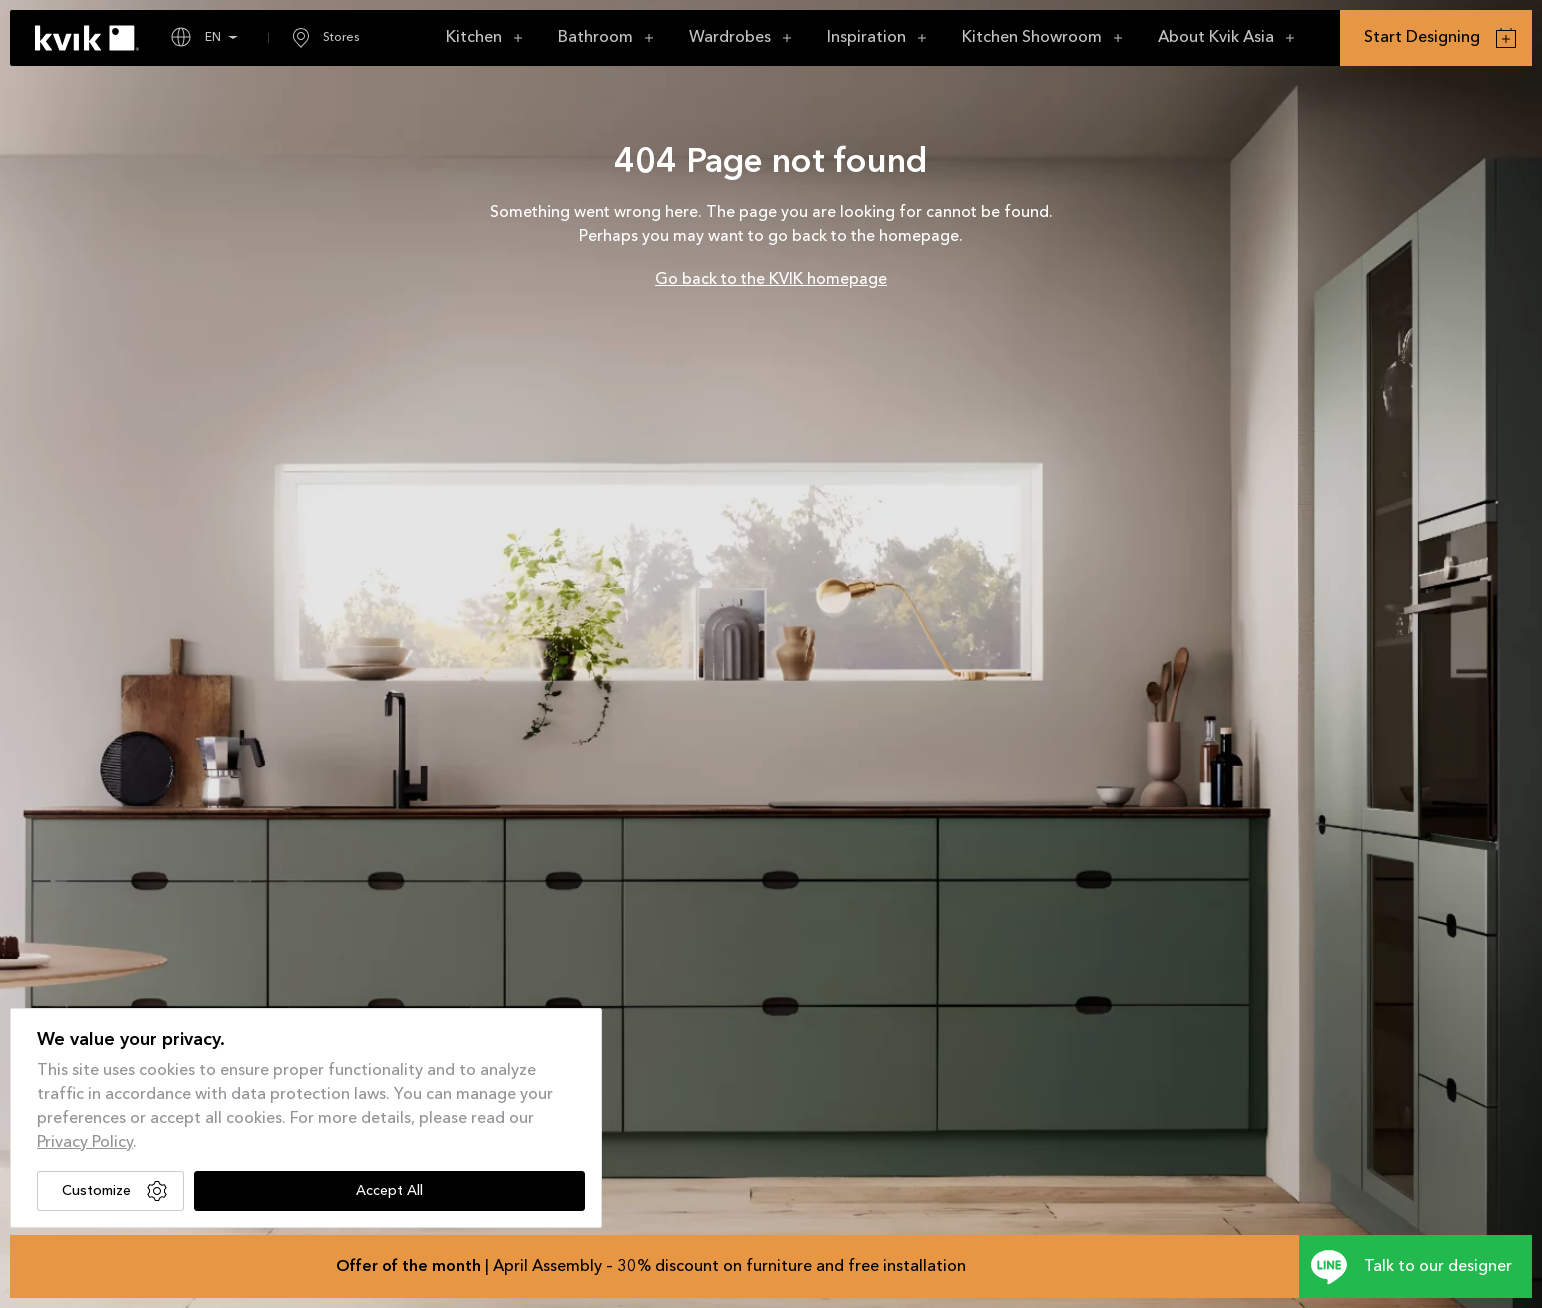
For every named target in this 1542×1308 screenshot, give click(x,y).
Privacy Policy (85, 1143)
